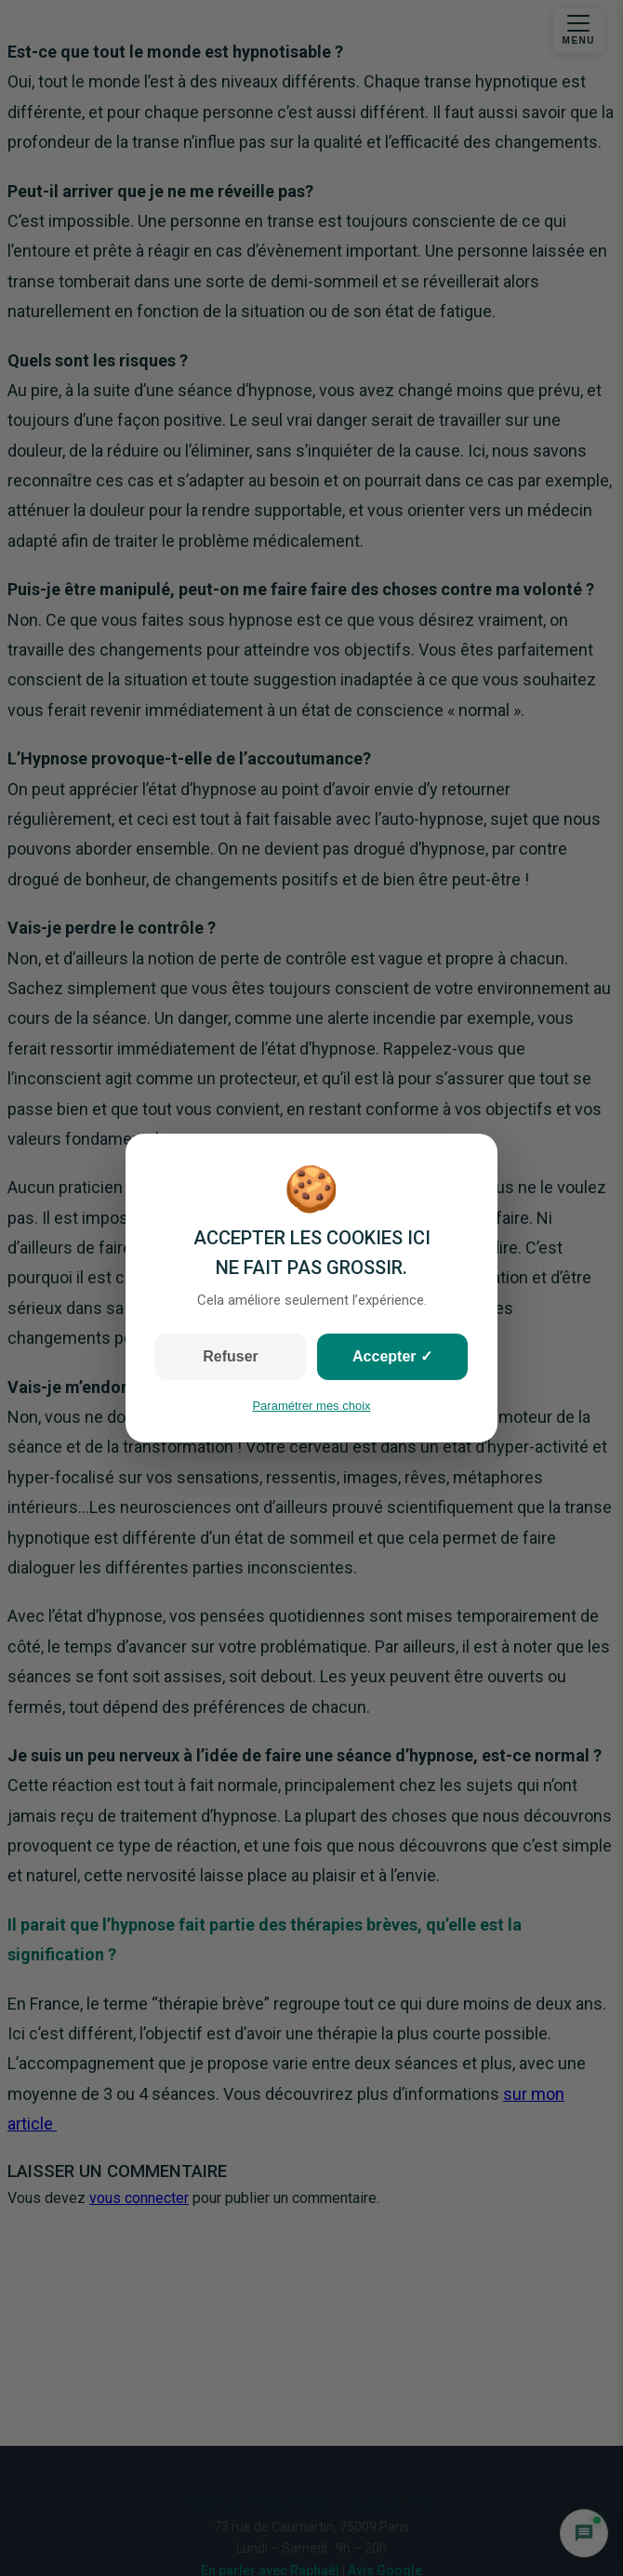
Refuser (230, 1356)
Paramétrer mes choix (311, 1406)
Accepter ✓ (392, 1356)
